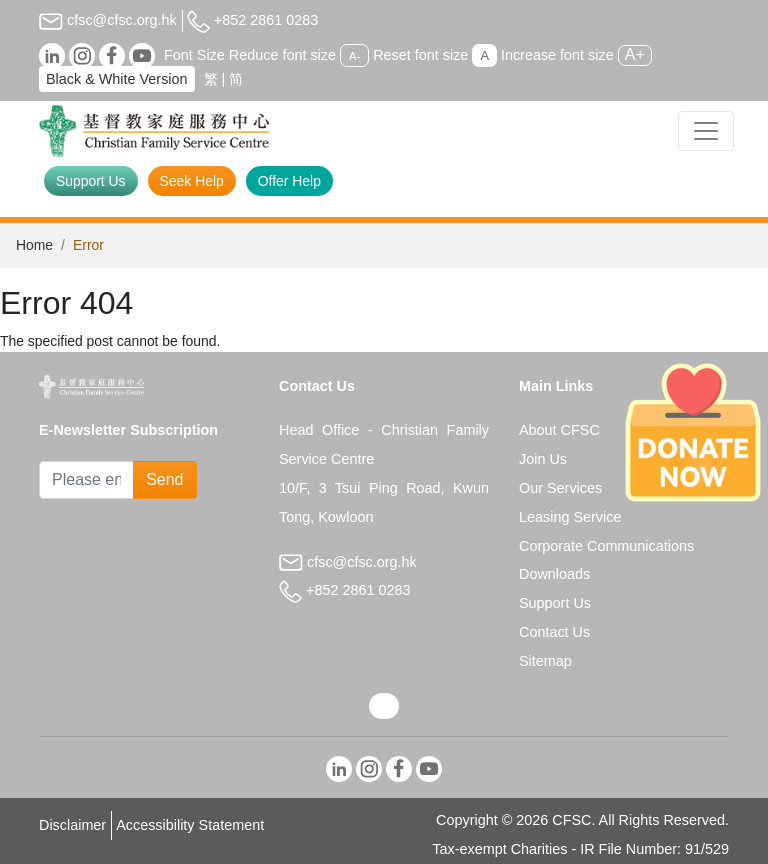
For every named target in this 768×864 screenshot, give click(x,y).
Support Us (91, 181)
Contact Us (554, 632)
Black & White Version (117, 79)
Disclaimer (72, 825)
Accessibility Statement (190, 825)
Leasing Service (570, 517)
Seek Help (192, 181)
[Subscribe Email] (86, 480)
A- (354, 56)
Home (34, 245)
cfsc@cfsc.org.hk (108, 20)
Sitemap (545, 661)
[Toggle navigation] (706, 131)
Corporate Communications (606, 546)
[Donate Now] (693, 432)
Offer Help (289, 181)
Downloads (554, 574)
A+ (635, 54)
